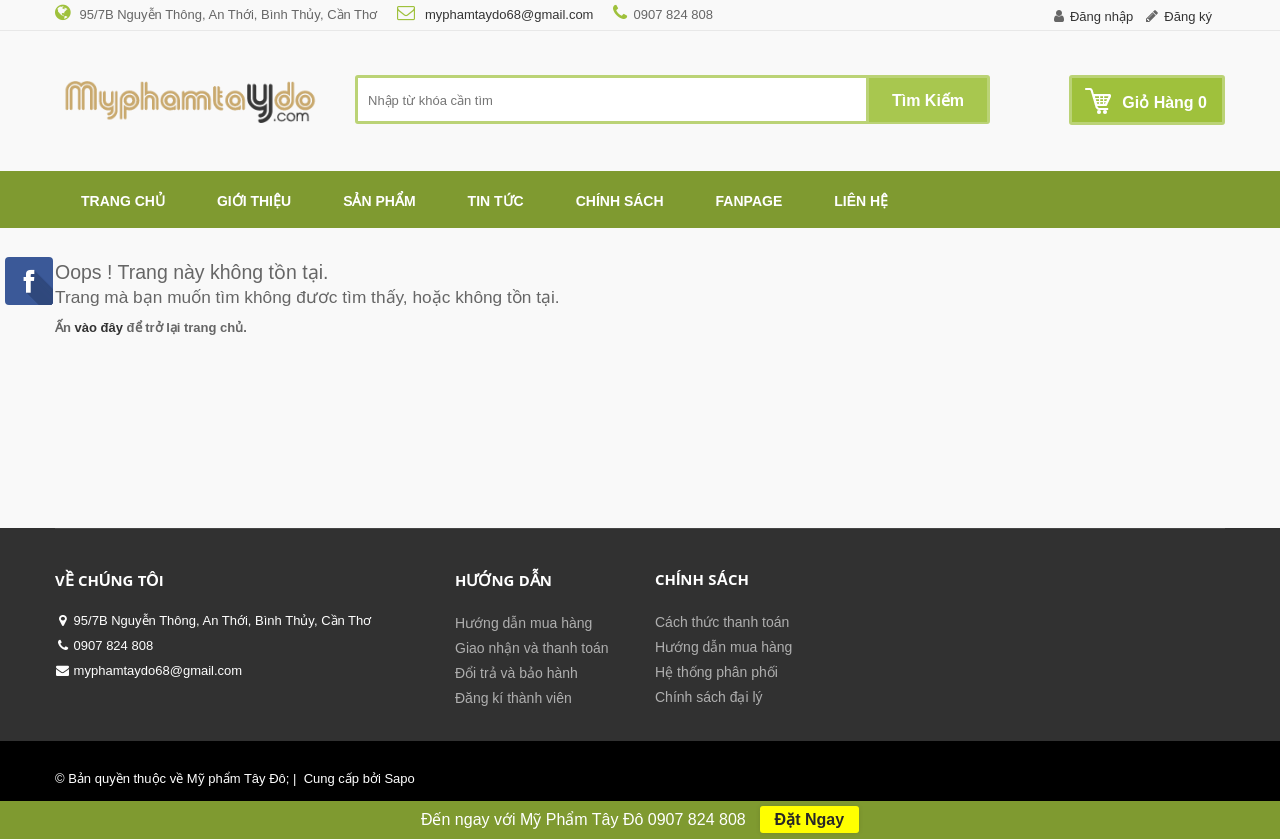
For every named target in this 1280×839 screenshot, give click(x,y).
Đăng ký (1188, 16)
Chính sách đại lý (709, 697)
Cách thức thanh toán (722, 622)
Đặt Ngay (809, 819)
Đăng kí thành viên (513, 698)
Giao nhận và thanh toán (532, 648)
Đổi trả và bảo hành (516, 673)
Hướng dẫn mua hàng (523, 623)
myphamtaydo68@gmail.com (507, 14)
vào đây (99, 327)
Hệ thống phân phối (716, 672)
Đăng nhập (1101, 16)
